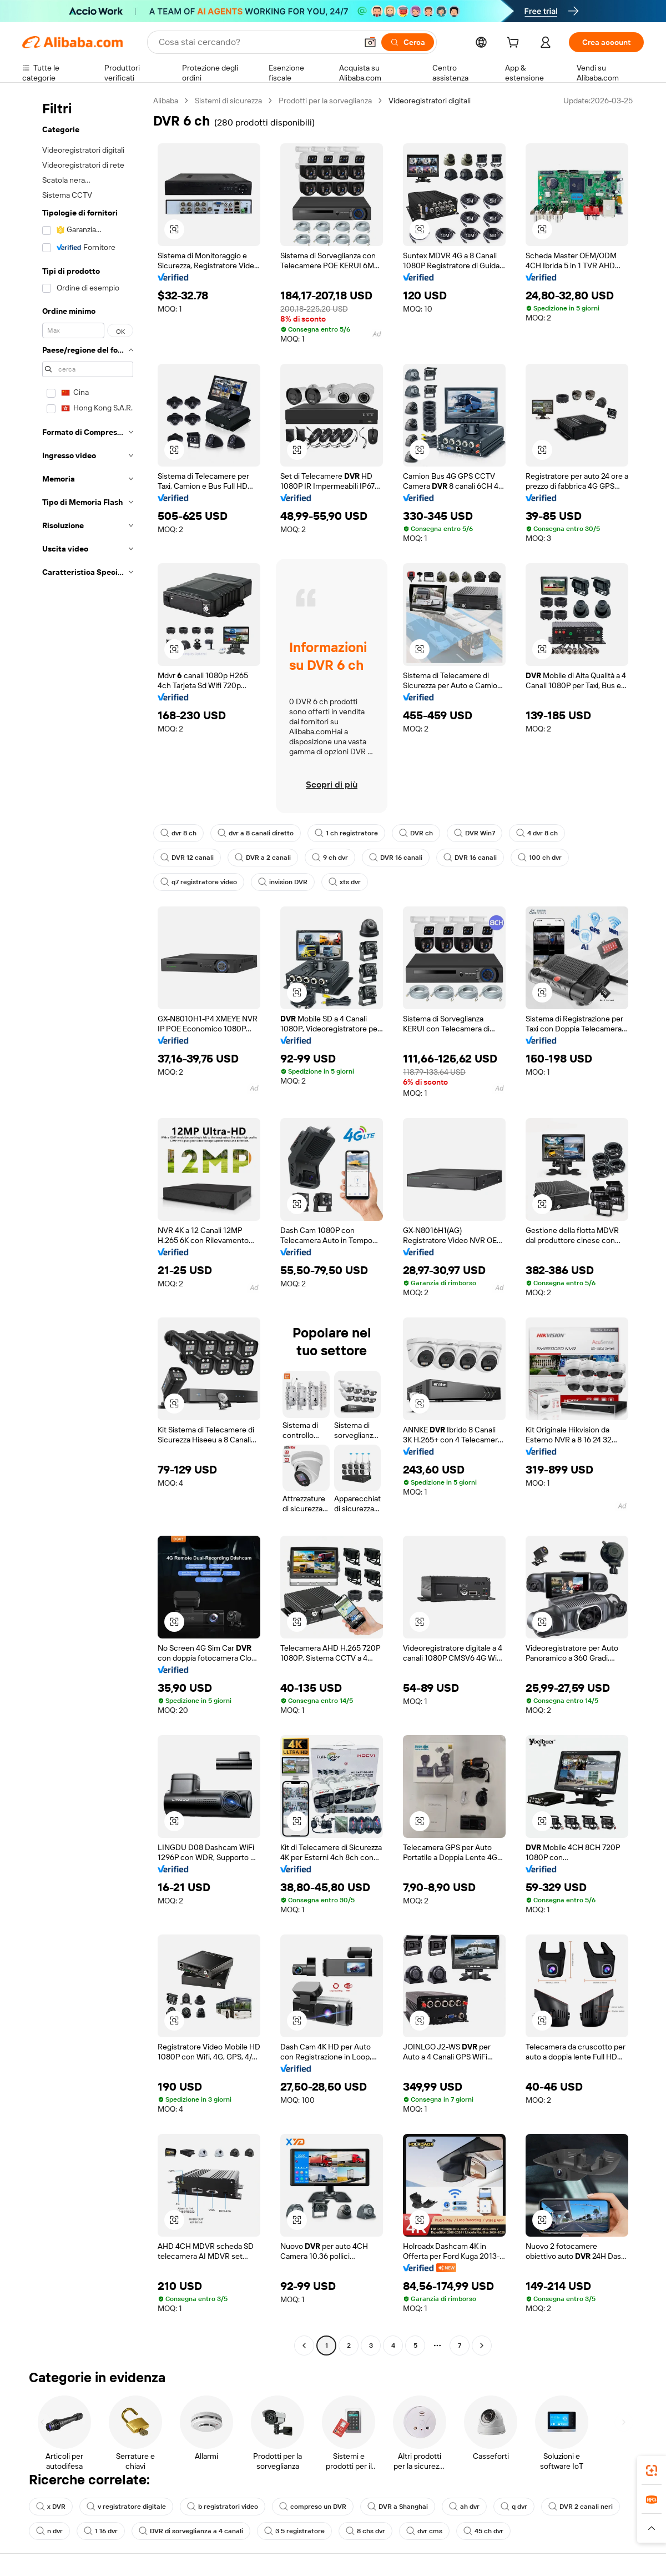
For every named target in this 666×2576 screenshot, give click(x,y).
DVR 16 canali (395, 857)
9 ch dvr (330, 857)
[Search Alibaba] (257, 42)
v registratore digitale (126, 2506)
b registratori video (222, 2506)
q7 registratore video (198, 882)
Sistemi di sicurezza (228, 100)
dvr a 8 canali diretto (256, 833)
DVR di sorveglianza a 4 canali (191, 2531)
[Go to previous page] (304, 2346)
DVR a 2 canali (263, 857)
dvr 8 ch (178, 833)
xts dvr (345, 882)
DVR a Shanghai (397, 2506)
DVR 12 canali (187, 857)
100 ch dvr (540, 857)
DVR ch (416, 833)
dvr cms (424, 2531)
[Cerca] (407, 42)
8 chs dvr (365, 2531)
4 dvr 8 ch (537, 833)
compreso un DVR (312, 2506)
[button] (370, 42)
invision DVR (282, 882)
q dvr (514, 2506)
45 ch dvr (483, 2531)
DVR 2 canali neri (580, 2506)
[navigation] (84, 1224)
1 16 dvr (101, 2531)
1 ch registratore (346, 833)
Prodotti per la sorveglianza (325, 100)
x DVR (50, 2506)
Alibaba (165, 100)
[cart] (515, 43)
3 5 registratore (294, 2531)
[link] (651, 2470)
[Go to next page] (482, 2346)
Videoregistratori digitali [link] (430, 100)
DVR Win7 (474, 833)
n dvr (49, 2531)
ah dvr (464, 2506)
